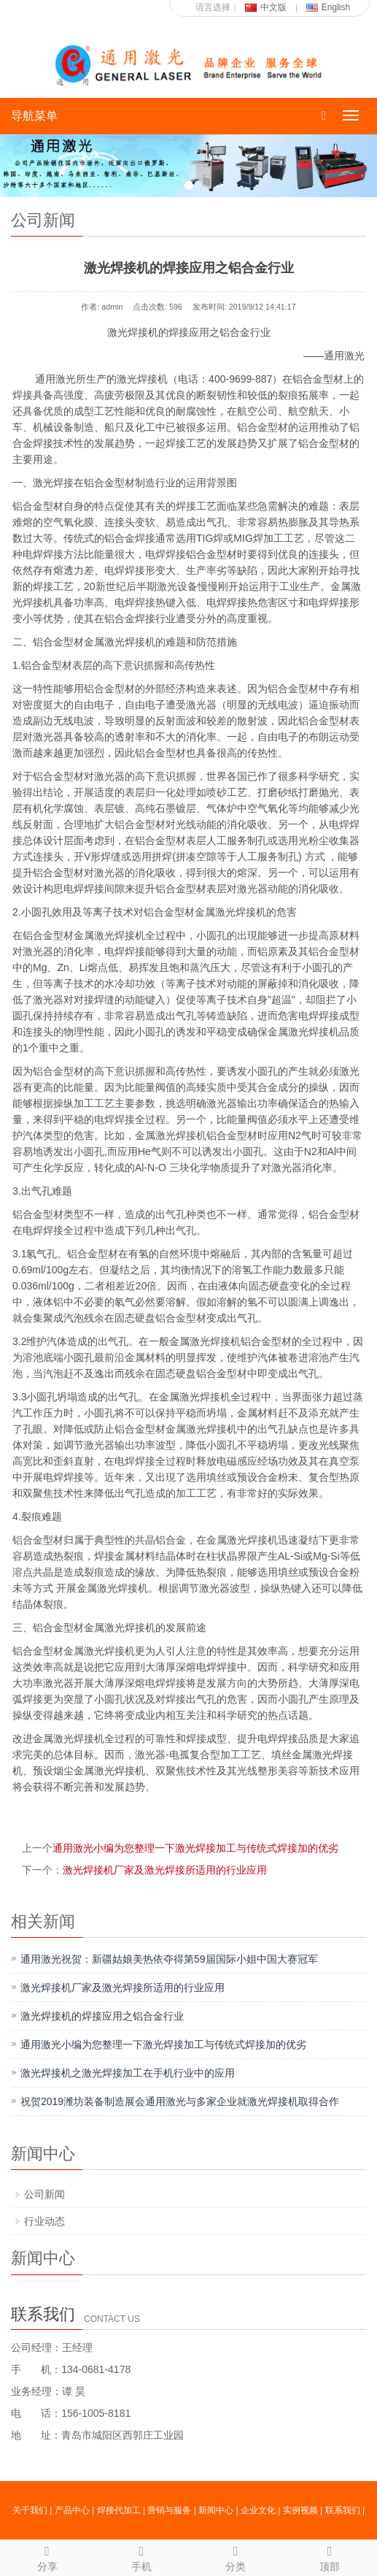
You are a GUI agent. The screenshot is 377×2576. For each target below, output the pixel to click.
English (328, 7)
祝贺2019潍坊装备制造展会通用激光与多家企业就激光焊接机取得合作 (179, 2101)
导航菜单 (34, 116)
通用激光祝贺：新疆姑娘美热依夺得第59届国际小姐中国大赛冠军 (169, 1959)
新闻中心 (215, 2510)
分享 (47, 2556)
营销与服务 (169, 2510)
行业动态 (44, 2221)
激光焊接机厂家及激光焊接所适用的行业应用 (165, 1870)
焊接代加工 (119, 2510)
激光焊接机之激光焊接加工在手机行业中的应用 (127, 2073)
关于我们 (29, 2510)
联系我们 (342, 2510)
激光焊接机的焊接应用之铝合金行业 (102, 2016)
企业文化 (258, 2510)
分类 (236, 2556)
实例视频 (300, 2510)
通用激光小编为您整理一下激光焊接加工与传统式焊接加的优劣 (195, 1848)
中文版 (266, 7)
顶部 (330, 2556)
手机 (141, 2556)
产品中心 (72, 2510)
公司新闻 (44, 2194)
